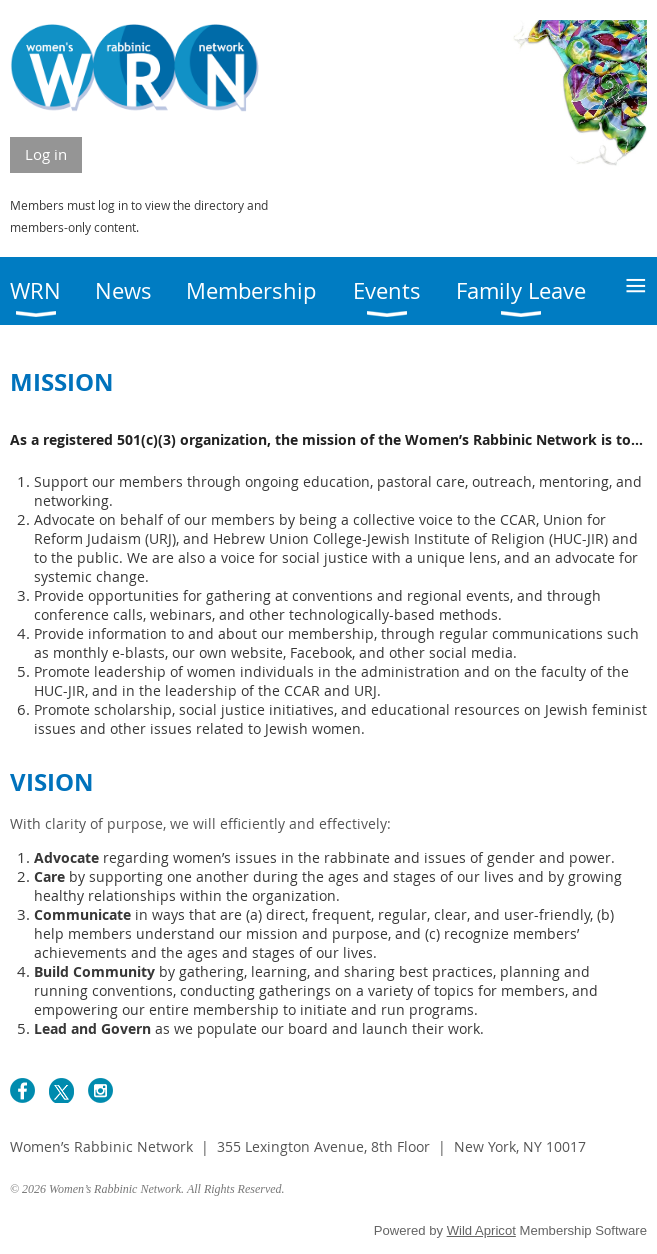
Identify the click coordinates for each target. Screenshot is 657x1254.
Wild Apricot (481, 1230)
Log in (46, 154)
